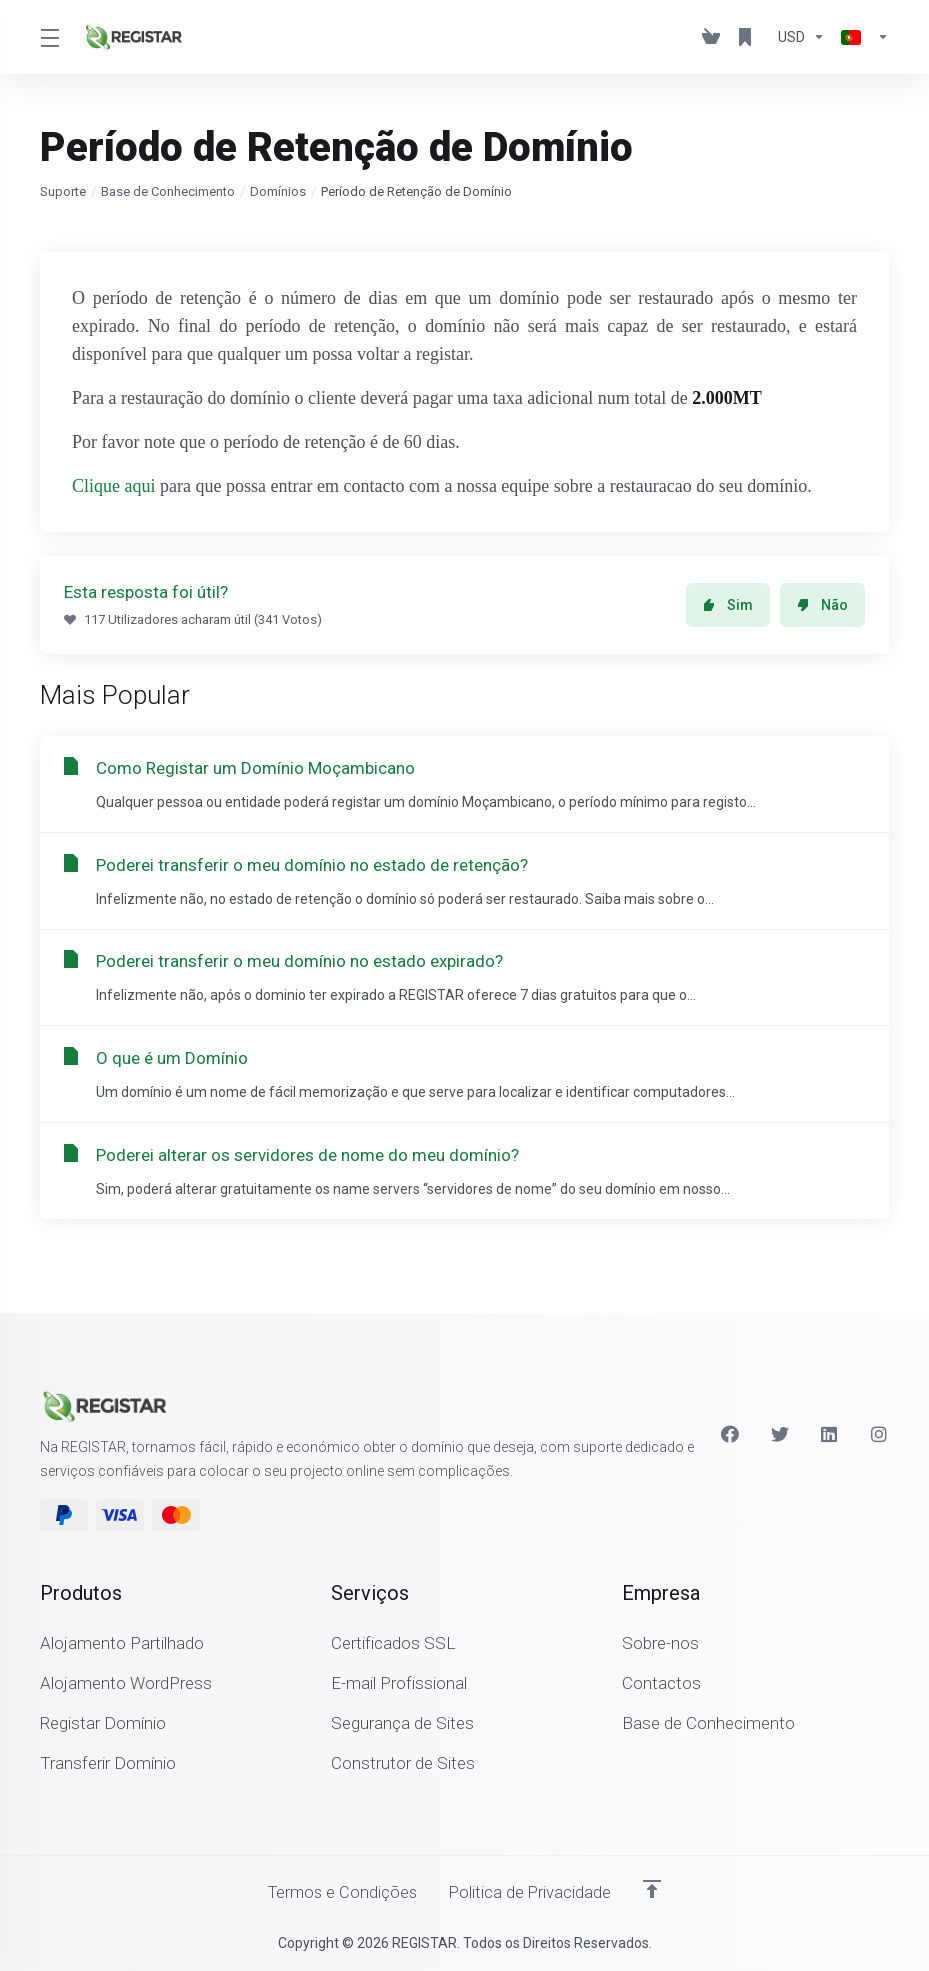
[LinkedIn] (830, 1433)
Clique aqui (114, 486)
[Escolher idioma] (861, 37)
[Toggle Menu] (49, 37)
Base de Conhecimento (168, 191)
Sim (728, 605)
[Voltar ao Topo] (656, 1888)
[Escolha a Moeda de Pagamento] (801, 37)
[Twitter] (780, 1433)
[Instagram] (880, 1433)
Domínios (278, 191)
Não (822, 605)
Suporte (63, 191)
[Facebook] (730, 1433)
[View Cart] (711, 37)
